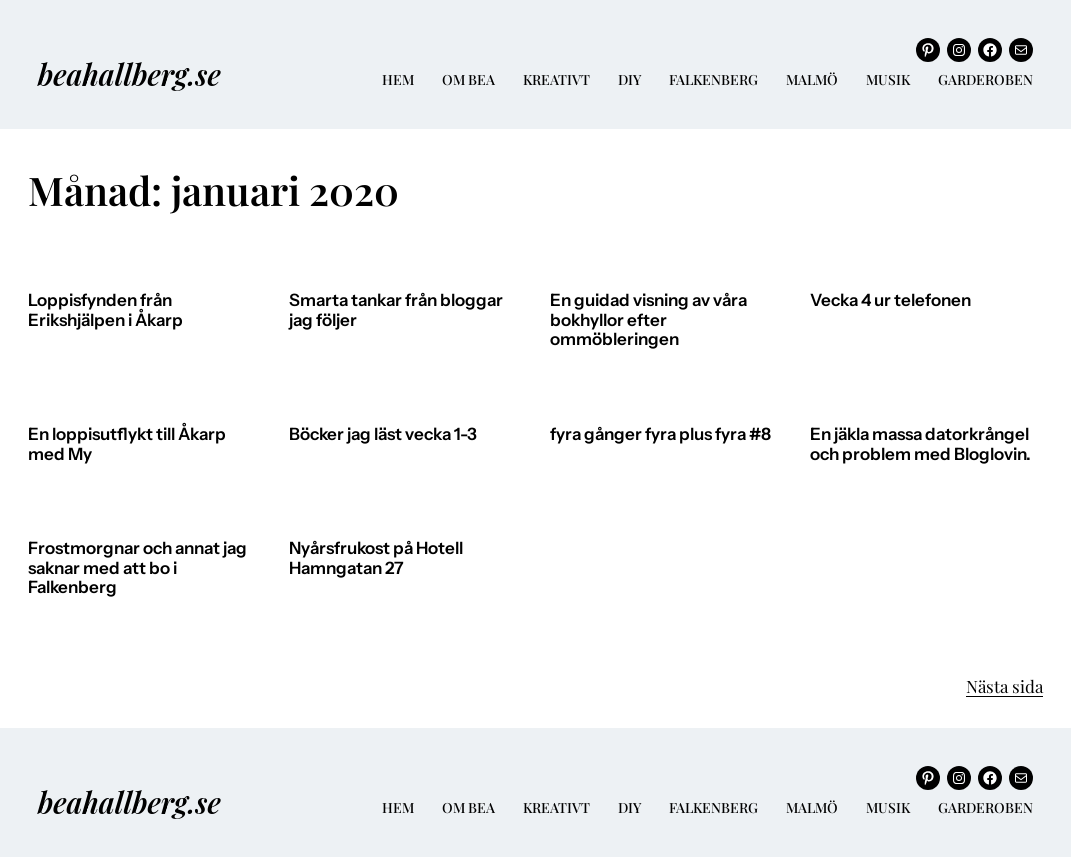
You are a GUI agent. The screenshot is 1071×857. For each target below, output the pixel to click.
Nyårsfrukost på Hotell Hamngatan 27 (376, 558)
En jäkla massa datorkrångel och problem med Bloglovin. (920, 444)
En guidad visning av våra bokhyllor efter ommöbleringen (648, 320)
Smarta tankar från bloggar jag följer (396, 310)
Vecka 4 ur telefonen (890, 300)
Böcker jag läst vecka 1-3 (383, 434)
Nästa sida (1004, 686)
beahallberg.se (129, 73)
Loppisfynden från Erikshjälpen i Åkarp (105, 310)
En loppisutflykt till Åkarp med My (127, 444)
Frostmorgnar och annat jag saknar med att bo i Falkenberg (137, 568)
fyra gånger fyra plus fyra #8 (660, 434)
